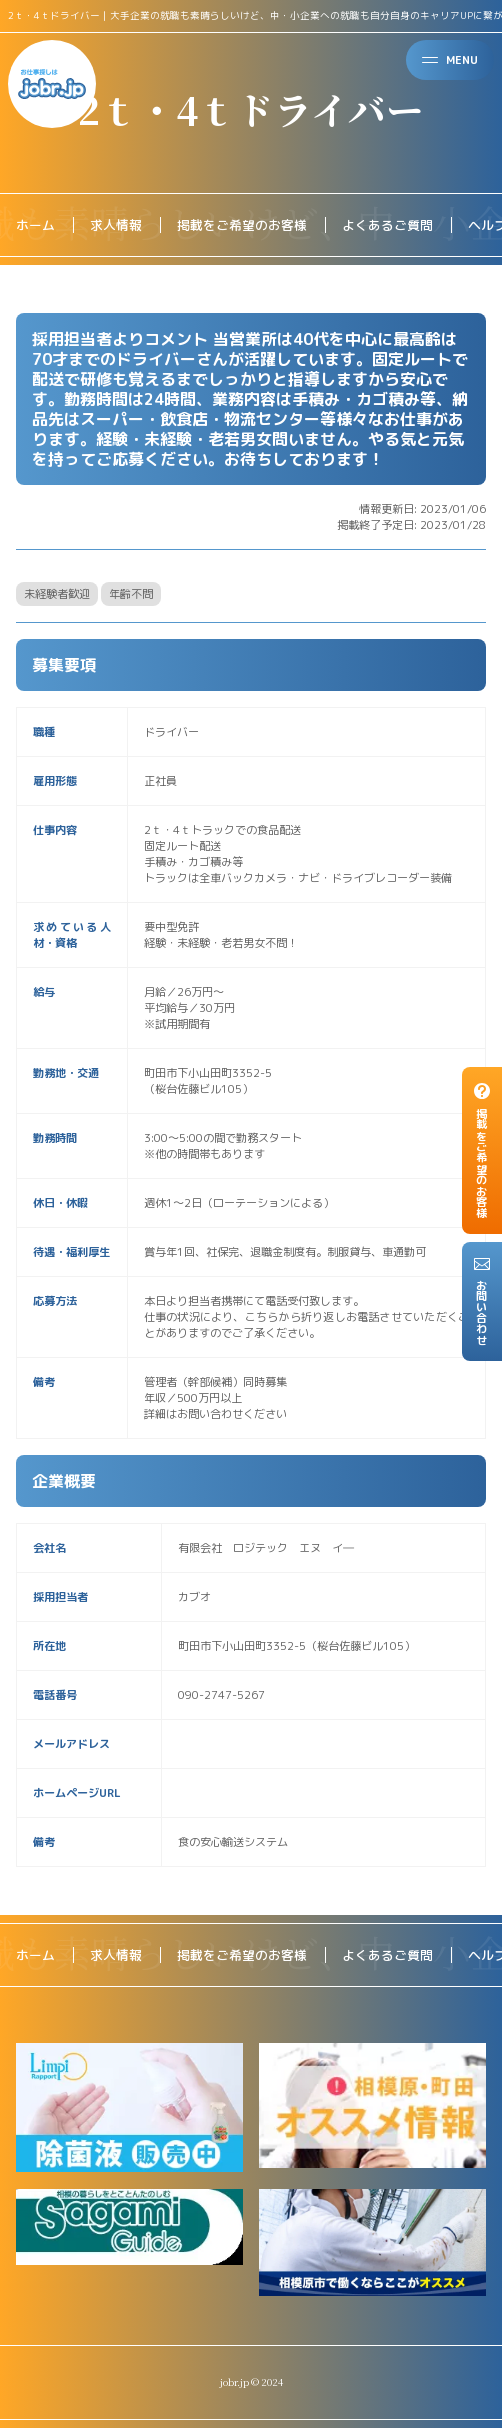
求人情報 (116, 225)
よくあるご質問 (387, 225)
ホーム (35, 225)
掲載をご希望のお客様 (242, 225)
